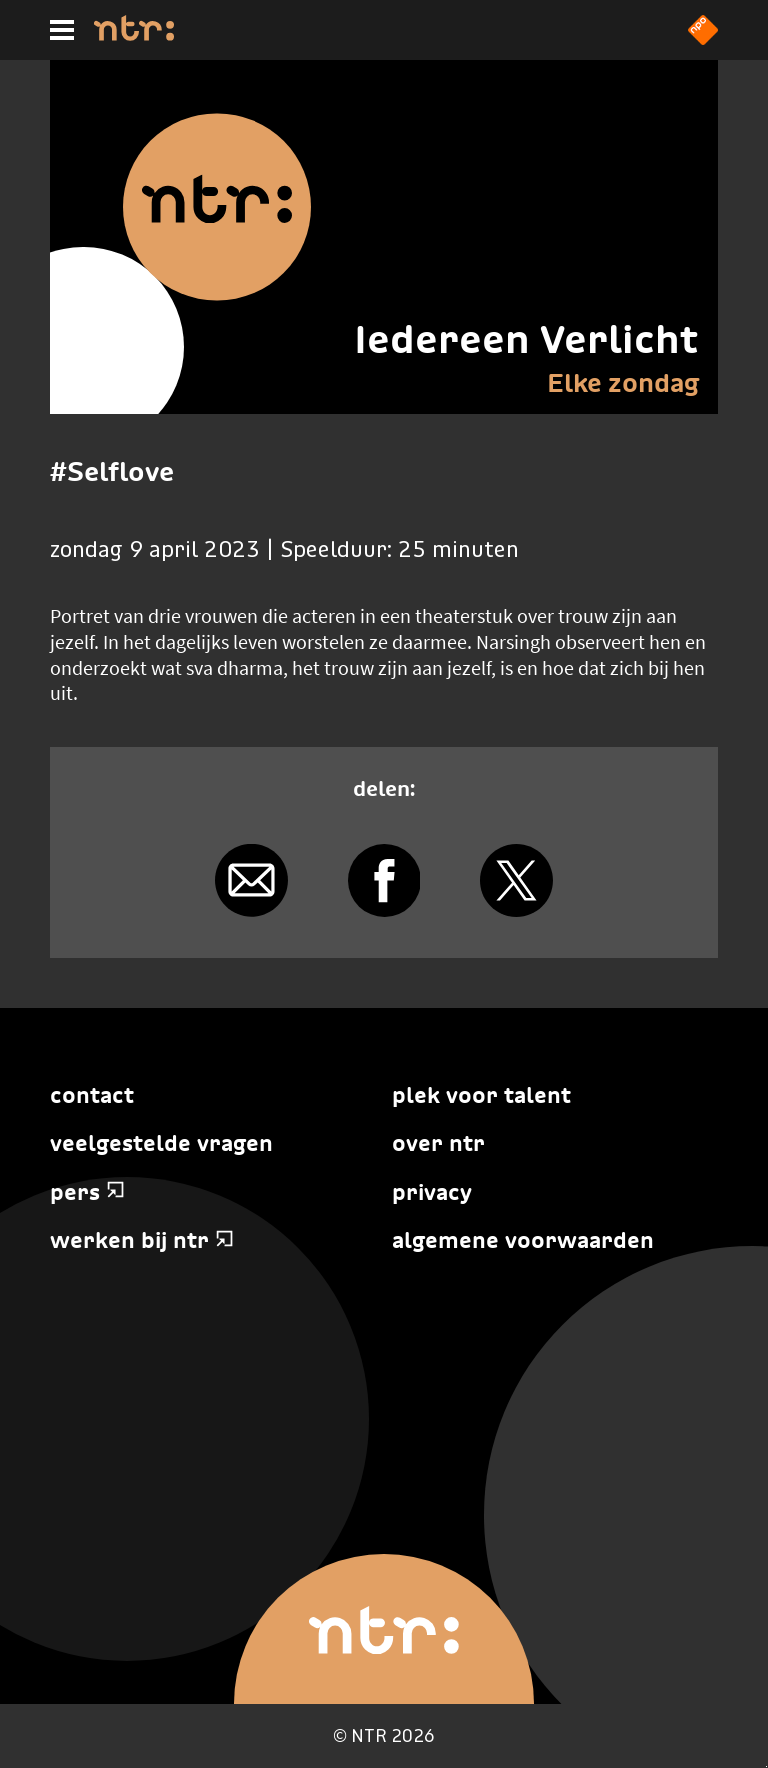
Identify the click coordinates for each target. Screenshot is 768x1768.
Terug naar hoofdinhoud (766, 1766)
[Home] (134, 35)
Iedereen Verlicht (526, 339)
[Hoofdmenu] (62, 30)
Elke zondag (623, 383)
